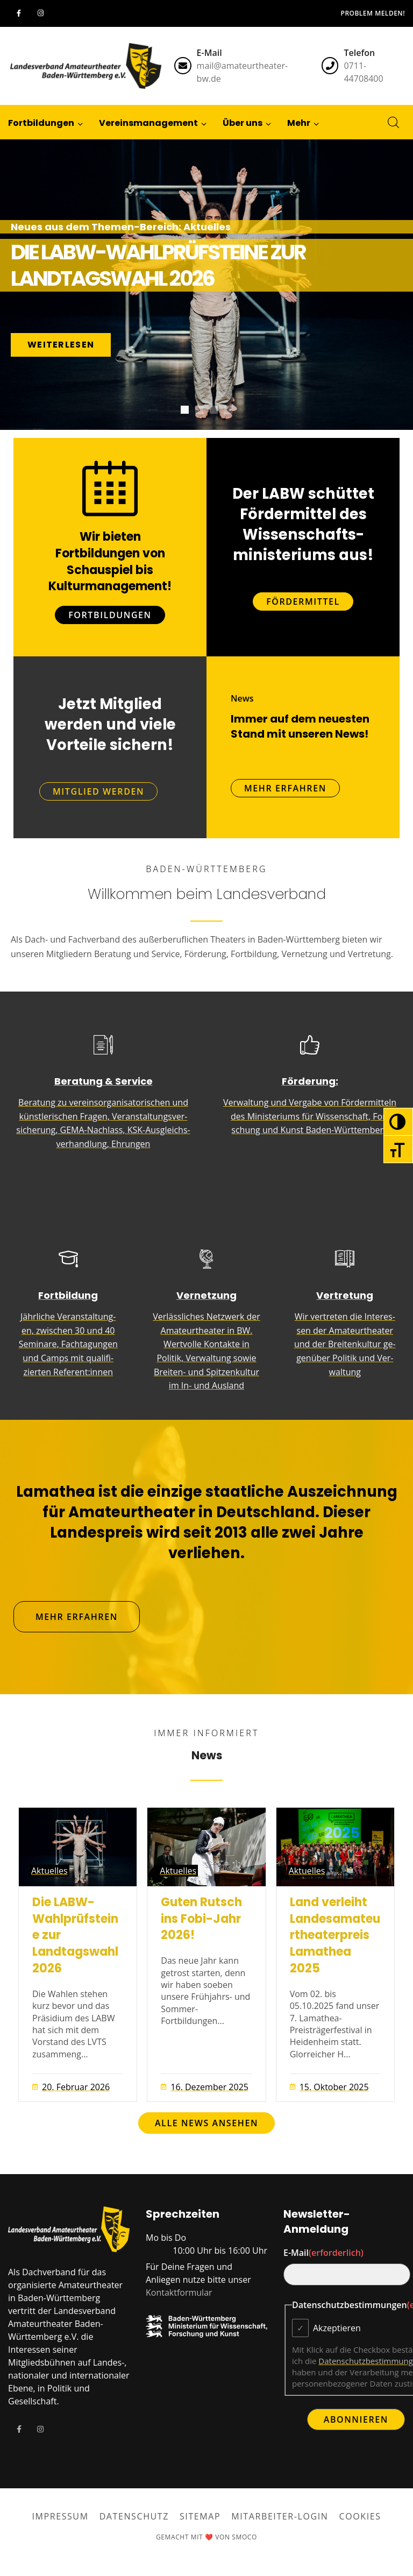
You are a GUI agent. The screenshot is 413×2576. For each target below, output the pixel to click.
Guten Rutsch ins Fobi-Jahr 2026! (201, 1919)
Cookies (360, 2516)
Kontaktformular (179, 2292)
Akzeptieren (337, 2328)
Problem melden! (373, 13)
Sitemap (200, 2516)
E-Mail (323, 2253)
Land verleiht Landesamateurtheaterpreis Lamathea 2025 (335, 1935)
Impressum (60, 2516)
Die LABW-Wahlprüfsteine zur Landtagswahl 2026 (75, 1935)
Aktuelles (49, 1871)
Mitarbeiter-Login (279, 2516)
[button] (299, 122)
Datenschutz (134, 2516)
